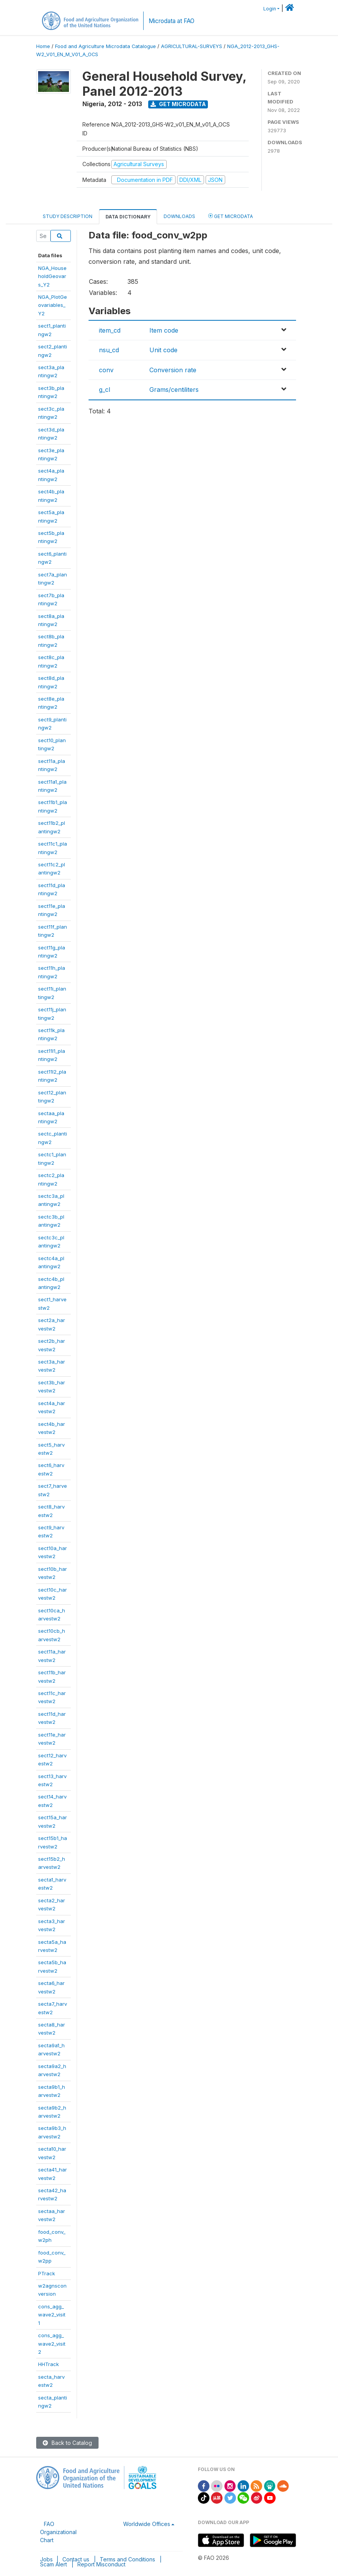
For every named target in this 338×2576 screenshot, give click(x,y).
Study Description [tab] (67, 216)
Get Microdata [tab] (230, 216)
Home (43, 46)
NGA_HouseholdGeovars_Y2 (52, 276)
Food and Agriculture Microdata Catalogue (105, 46)
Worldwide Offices (146, 2524)
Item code (163, 330)
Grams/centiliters (174, 389)
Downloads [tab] (179, 216)
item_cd (109, 330)
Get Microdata (178, 104)
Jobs (46, 2559)
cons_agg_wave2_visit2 (51, 2343)
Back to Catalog (67, 2442)
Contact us (75, 2559)
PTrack (46, 2273)
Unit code (163, 350)
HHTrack (48, 2364)
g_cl (104, 389)
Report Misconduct (101, 2564)
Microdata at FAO (171, 21)
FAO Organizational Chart (58, 2532)
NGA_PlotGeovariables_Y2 (52, 305)
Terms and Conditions (127, 2559)
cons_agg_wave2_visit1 (51, 2314)
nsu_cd (109, 350)
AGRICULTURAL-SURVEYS (191, 46)
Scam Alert (53, 2564)
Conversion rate (172, 370)
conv (106, 370)
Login (269, 9)
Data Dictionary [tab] (128, 217)
